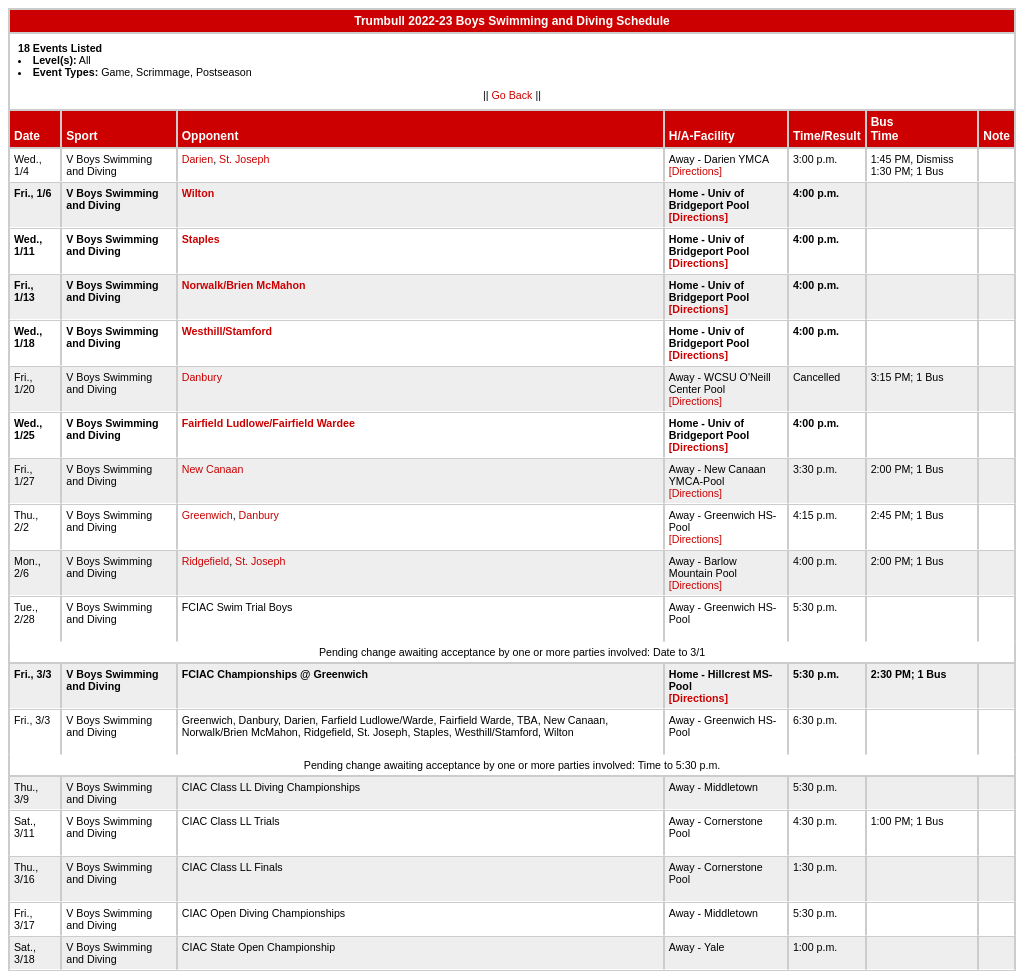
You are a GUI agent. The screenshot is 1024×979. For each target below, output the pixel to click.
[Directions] (695, 171)
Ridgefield (205, 561)
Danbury (202, 377)
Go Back (512, 95)
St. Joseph (244, 159)
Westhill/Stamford (227, 331)
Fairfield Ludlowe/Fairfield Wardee (268, 423)
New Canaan (213, 469)
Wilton (198, 193)
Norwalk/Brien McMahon (244, 285)
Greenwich (207, 515)
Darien (197, 159)
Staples (201, 239)
